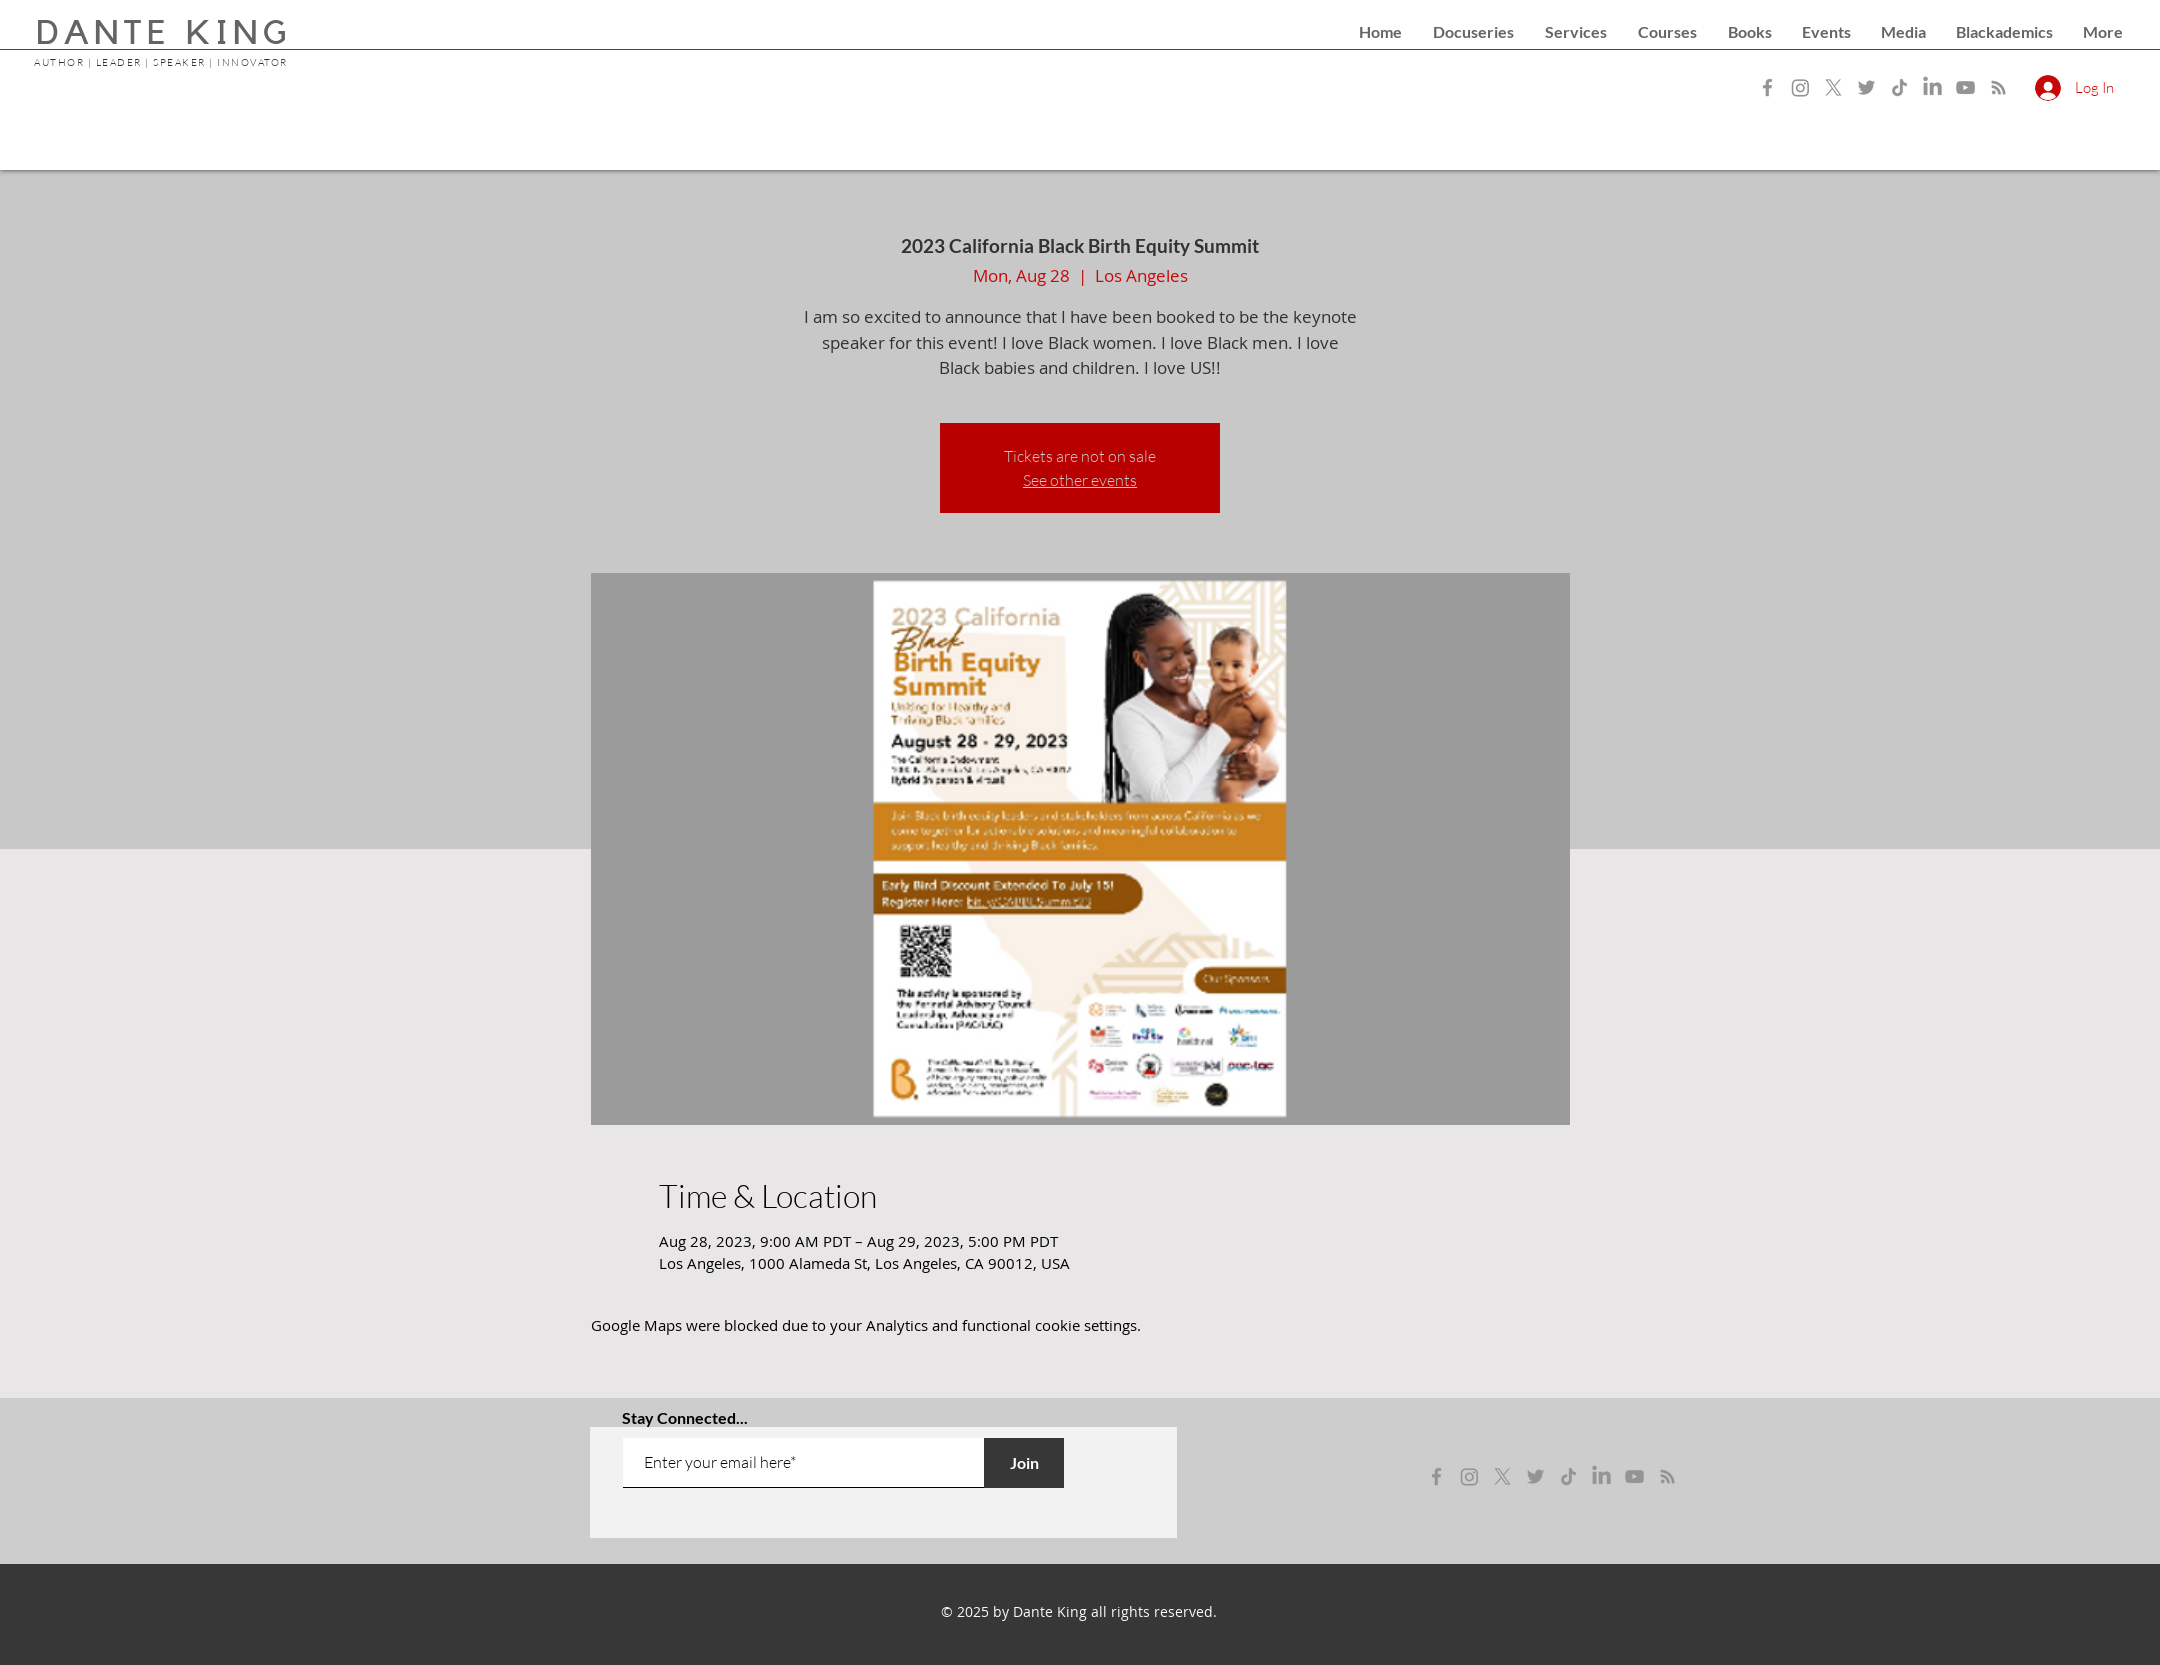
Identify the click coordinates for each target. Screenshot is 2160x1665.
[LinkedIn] (1932, 87)
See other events (1080, 480)
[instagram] (1469, 1476)
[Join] (1024, 1463)
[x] (1502, 1476)
